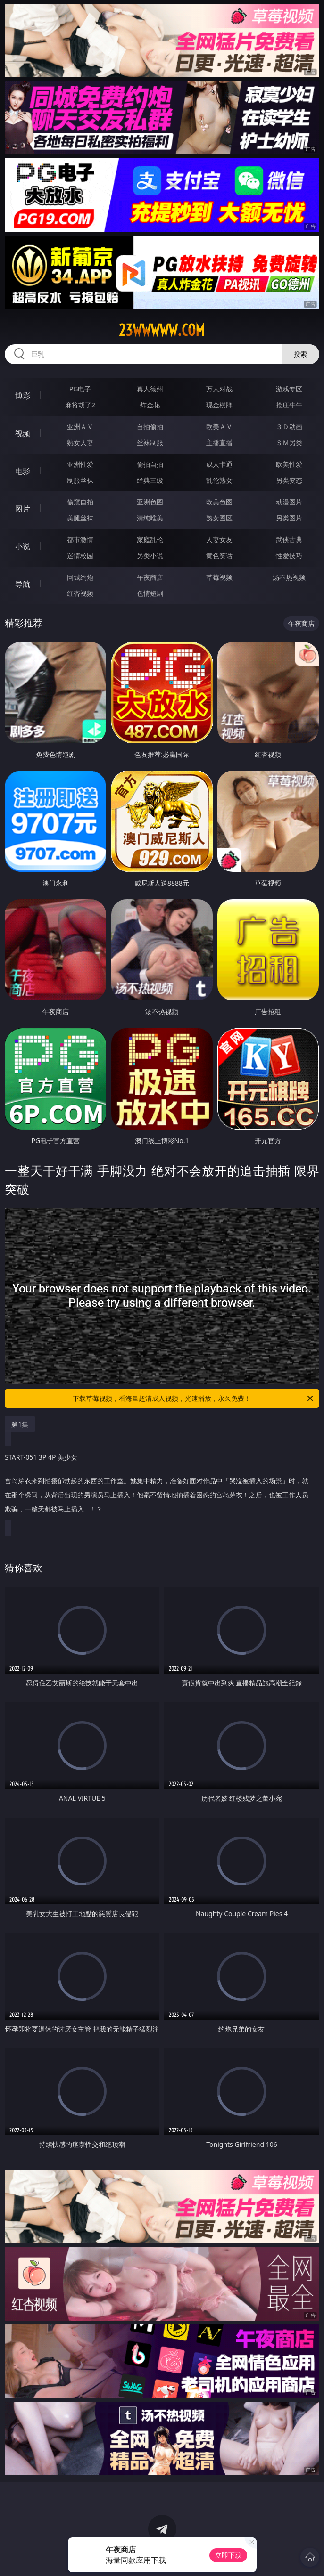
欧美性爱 (289, 464)
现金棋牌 (219, 404)
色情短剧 (150, 593)
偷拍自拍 (150, 464)
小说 (22, 546)
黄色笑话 (219, 555)
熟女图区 (219, 517)
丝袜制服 (150, 442)
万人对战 (219, 388)
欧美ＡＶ (219, 426)
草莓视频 (219, 577)
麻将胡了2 (80, 404)
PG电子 (80, 388)
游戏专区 (289, 388)
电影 (22, 471)
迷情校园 (80, 555)
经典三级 (150, 480)
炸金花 (150, 404)
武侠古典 (289, 539)
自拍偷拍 (150, 426)
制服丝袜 (80, 480)
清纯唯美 (150, 517)
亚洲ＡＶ (80, 426)
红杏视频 (80, 593)
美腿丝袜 (80, 517)
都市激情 (80, 539)
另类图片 (289, 517)
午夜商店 (150, 577)
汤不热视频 (289, 577)
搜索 (300, 353)
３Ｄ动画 (289, 426)
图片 (22, 509)
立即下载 (228, 2555)
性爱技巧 (289, 555)
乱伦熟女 (219, 480)
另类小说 (150, 555)
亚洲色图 (150, 501)
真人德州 (150, 388)
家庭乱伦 (150, 539)
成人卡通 (219, 464)
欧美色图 (219, 501)
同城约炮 (80, 577)
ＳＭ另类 (289, 442)
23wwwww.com (162, 330)
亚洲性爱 (80, 464)
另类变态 (289, 480)
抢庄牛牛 (289, 404)
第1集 (19, 1424)
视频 (22, 433)
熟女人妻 (80, 442)
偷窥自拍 (80, 501)
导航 (22, 584)
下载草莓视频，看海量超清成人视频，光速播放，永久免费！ (193, 1398)
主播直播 (219, 442)
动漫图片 (289, 501)
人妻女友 (219, 539)
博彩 (22, 395)
